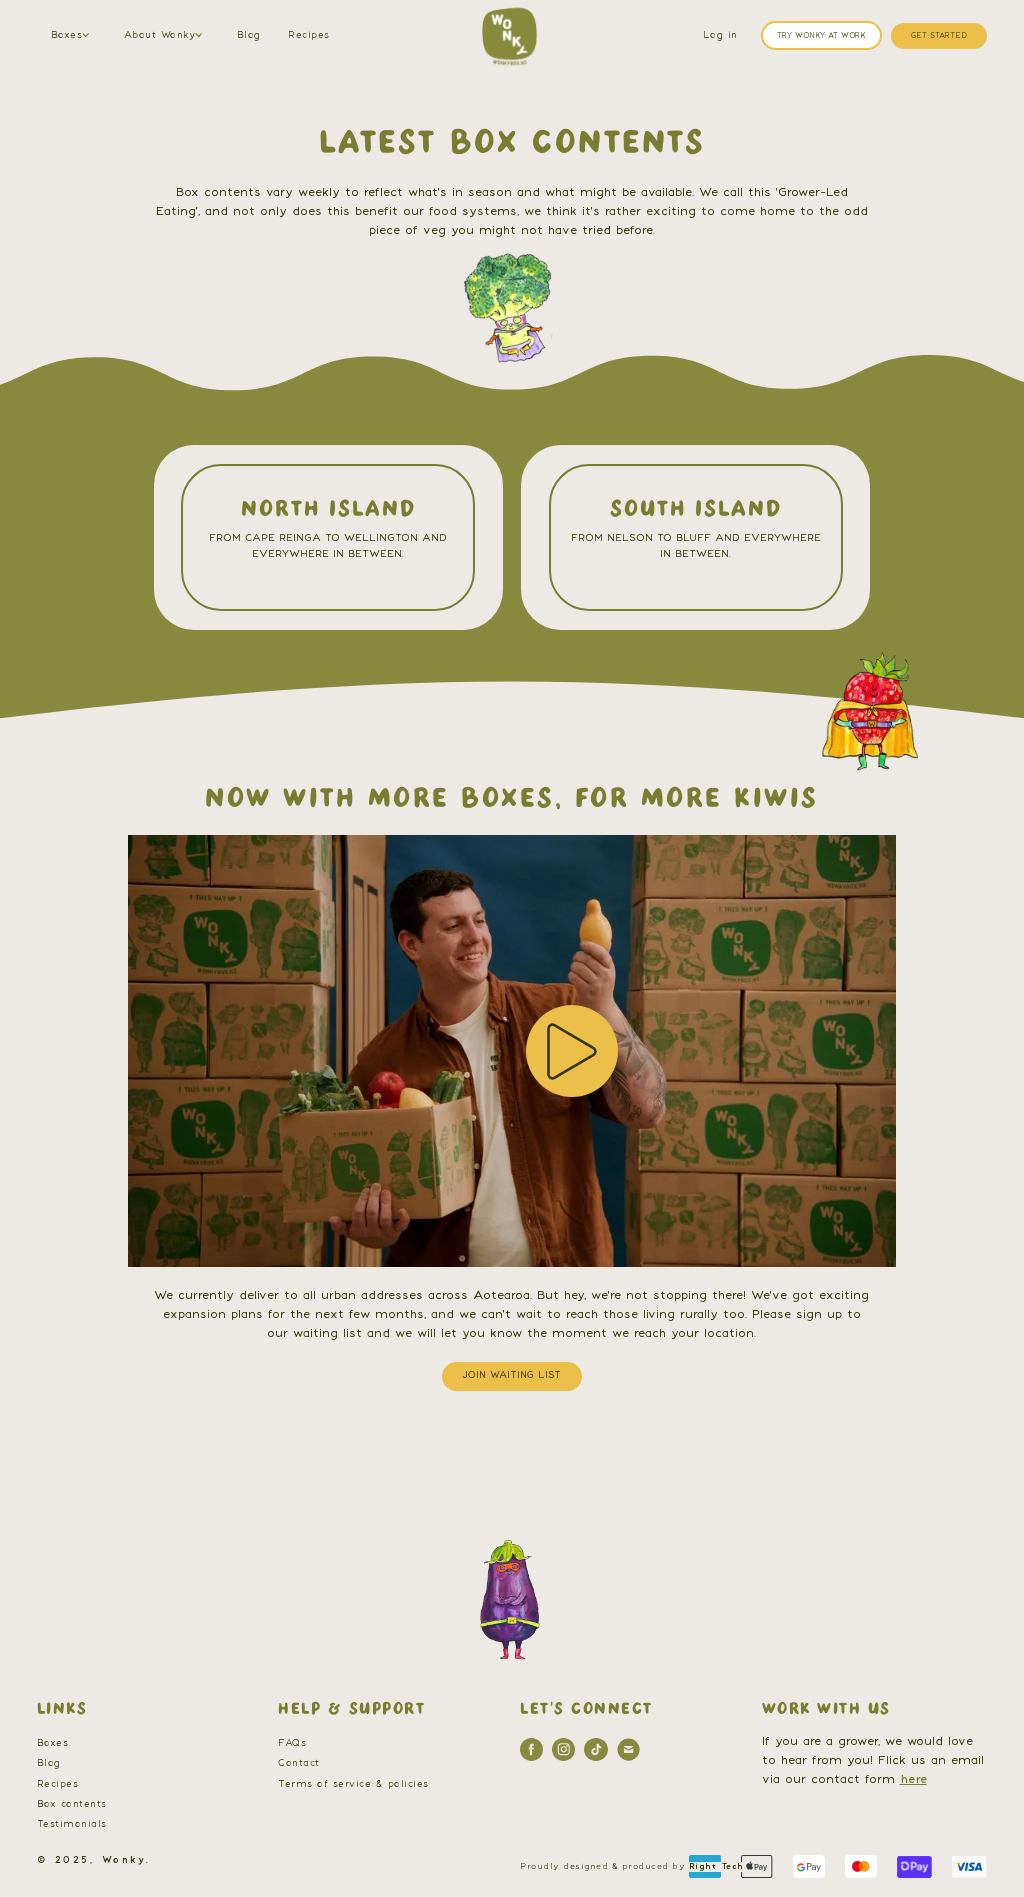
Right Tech (716, 1866)
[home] (509, 36)
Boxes (53, 1743)
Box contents (72, 1804)
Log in (720, 35)
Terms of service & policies (353, 1784)
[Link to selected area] (328, 537)
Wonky (124, 1860)
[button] (73, 36)
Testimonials (72, 1824)
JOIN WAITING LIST (511, 1375)
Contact (299, 1763)
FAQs (292, 1743)
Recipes (309, 35)
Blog (249, 35)
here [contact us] (913, 1779)
